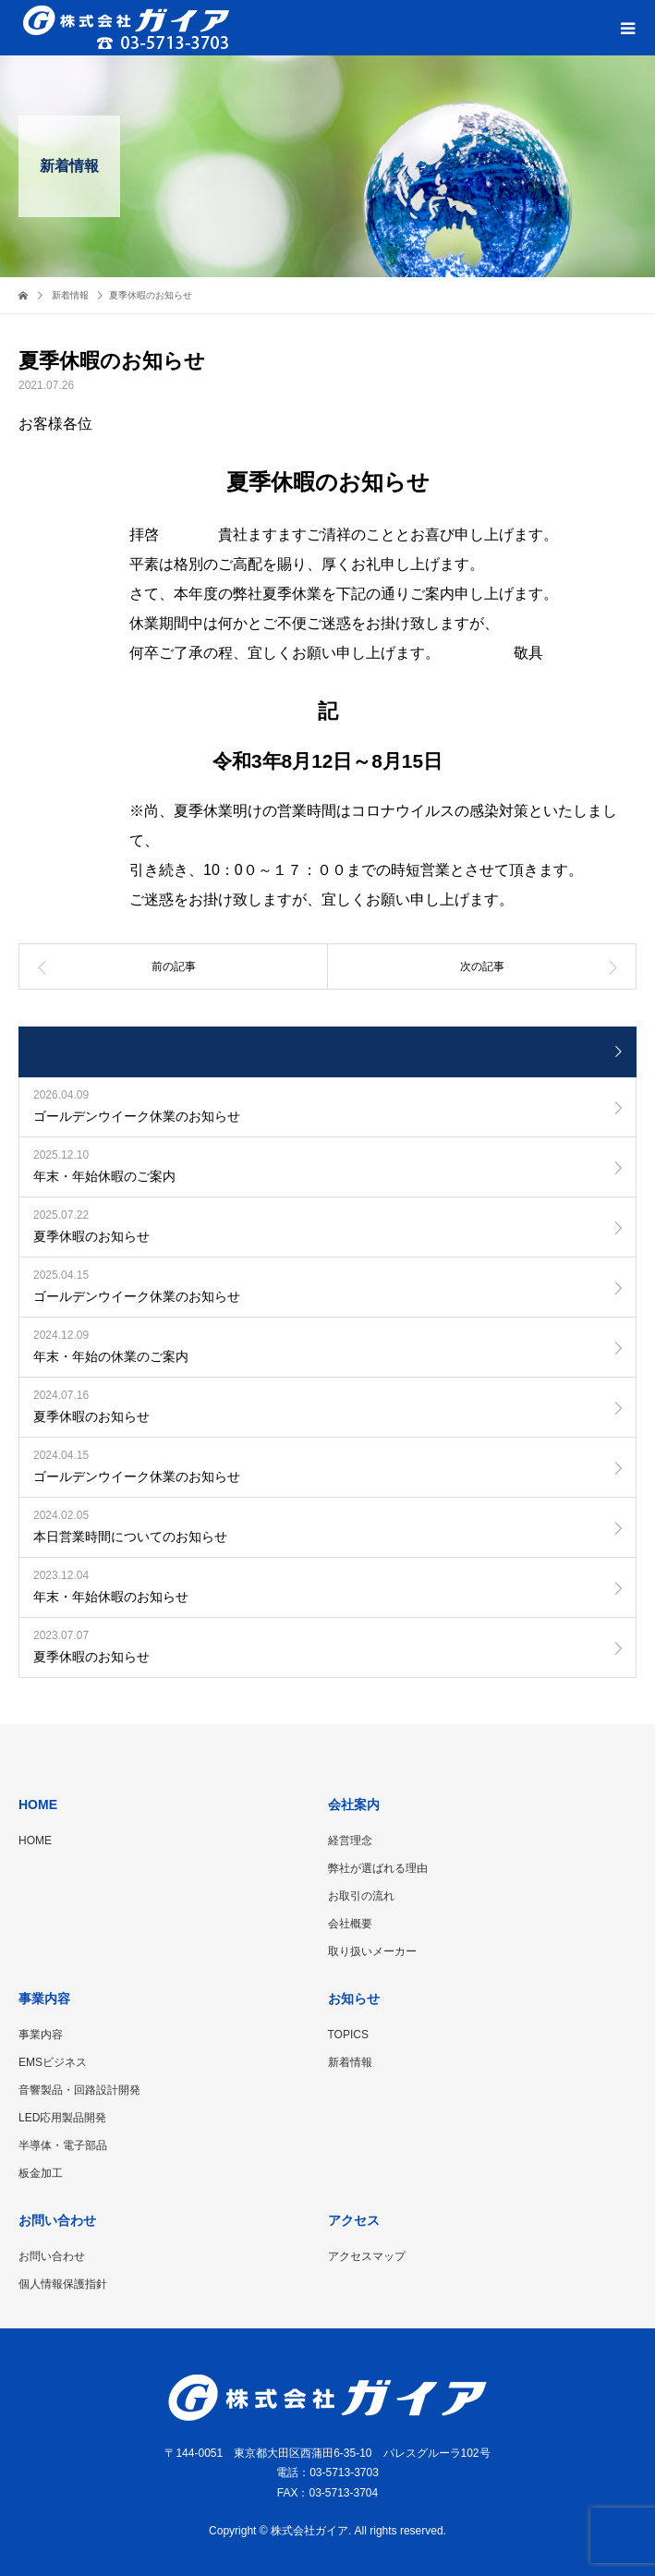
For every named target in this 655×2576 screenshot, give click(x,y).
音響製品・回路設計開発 (79, 2090)
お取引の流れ (361, 1895)
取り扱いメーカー (372, 1951)
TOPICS (348, 2034)
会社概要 (350, 1923)
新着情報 (350, 2062)
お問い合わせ (51, 2256)
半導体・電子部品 (62, 2145)
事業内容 (40, 2034)
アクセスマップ (367, 2256)
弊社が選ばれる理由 (378, 1868)
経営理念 (350, 1840)
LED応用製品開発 (62, 2117)
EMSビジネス (52, 2062)
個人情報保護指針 (62, 2284)
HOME (35, 1840)
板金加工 (40, 2173)
